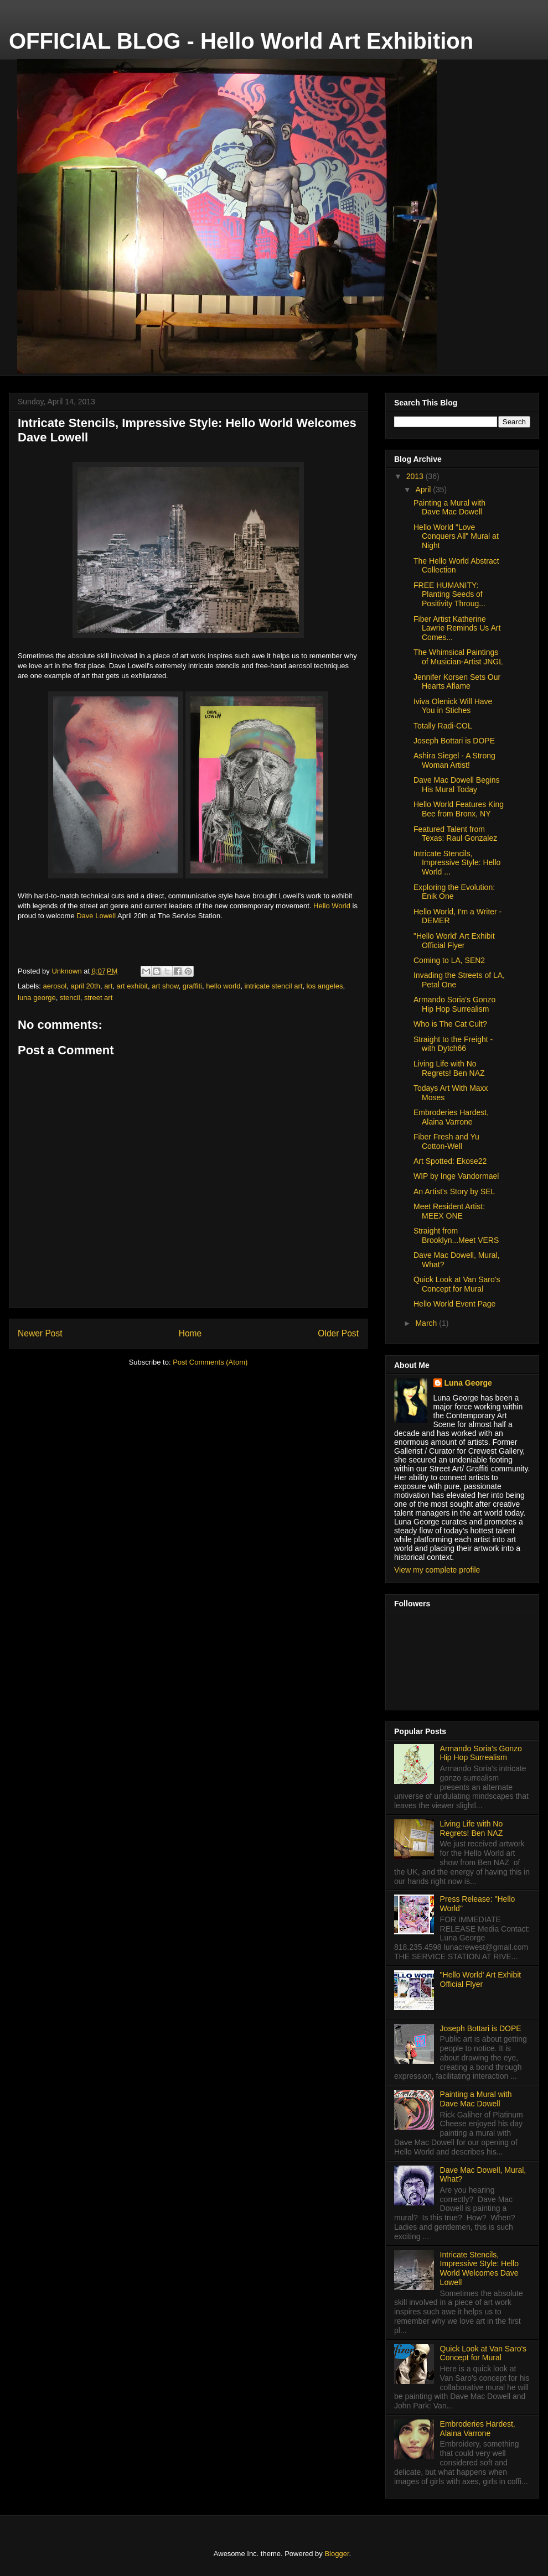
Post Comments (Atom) (210, 1362)
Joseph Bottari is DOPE (454, 740)
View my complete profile (437, 1569)
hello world (223, 986)
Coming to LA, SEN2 (449, 960)
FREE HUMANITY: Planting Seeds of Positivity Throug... (449, 594)
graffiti (192, 986)
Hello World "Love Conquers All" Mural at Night (456, 536)
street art (98, 997)
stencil (70, 997)
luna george (37, 997)
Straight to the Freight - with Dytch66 (453, 1044)
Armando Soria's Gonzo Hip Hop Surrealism (454, 1004)
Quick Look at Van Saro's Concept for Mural (456, 1284)
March (427, 1323)
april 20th (85, 986)
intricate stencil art (274, 986)
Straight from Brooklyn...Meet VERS (456, 1235)
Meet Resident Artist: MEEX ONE (449, 1211)
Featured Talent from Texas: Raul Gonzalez (455, 834)
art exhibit (132, 986)
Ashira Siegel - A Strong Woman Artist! (454, 760)
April (424, 489)
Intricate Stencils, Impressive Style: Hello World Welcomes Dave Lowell (479, 2268)
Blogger (336, 2553)
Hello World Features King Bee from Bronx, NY (458, 809)
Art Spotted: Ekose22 (450, 1161)
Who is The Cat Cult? (450, 1023)
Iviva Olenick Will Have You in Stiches (452, 706)
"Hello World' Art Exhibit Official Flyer (454, 940)
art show (165, 986)
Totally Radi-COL (442, 725)
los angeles (325, 986)
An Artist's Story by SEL (454, 1191)
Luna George (468, 1382)
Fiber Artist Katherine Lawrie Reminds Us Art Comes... (456, 628)
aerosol (55, 986)
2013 (416, 476)
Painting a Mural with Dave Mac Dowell (449, 507)
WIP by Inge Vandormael (456, 1176)
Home (190, 1333)
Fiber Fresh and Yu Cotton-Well (446, 1141)
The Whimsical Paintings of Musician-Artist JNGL (458, 657)
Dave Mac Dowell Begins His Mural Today (456, 785)
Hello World (331, 906)
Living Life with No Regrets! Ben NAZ (449, 1068)
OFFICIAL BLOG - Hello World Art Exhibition (241, 41)
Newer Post (40, 1333)
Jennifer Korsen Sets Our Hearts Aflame (456, 682)
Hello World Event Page (454, 1303)
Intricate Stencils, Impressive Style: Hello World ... (456, 863)
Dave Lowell (96, 916)
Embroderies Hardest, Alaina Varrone (451, 1117)
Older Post (338, 1333)
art (108, 986)
